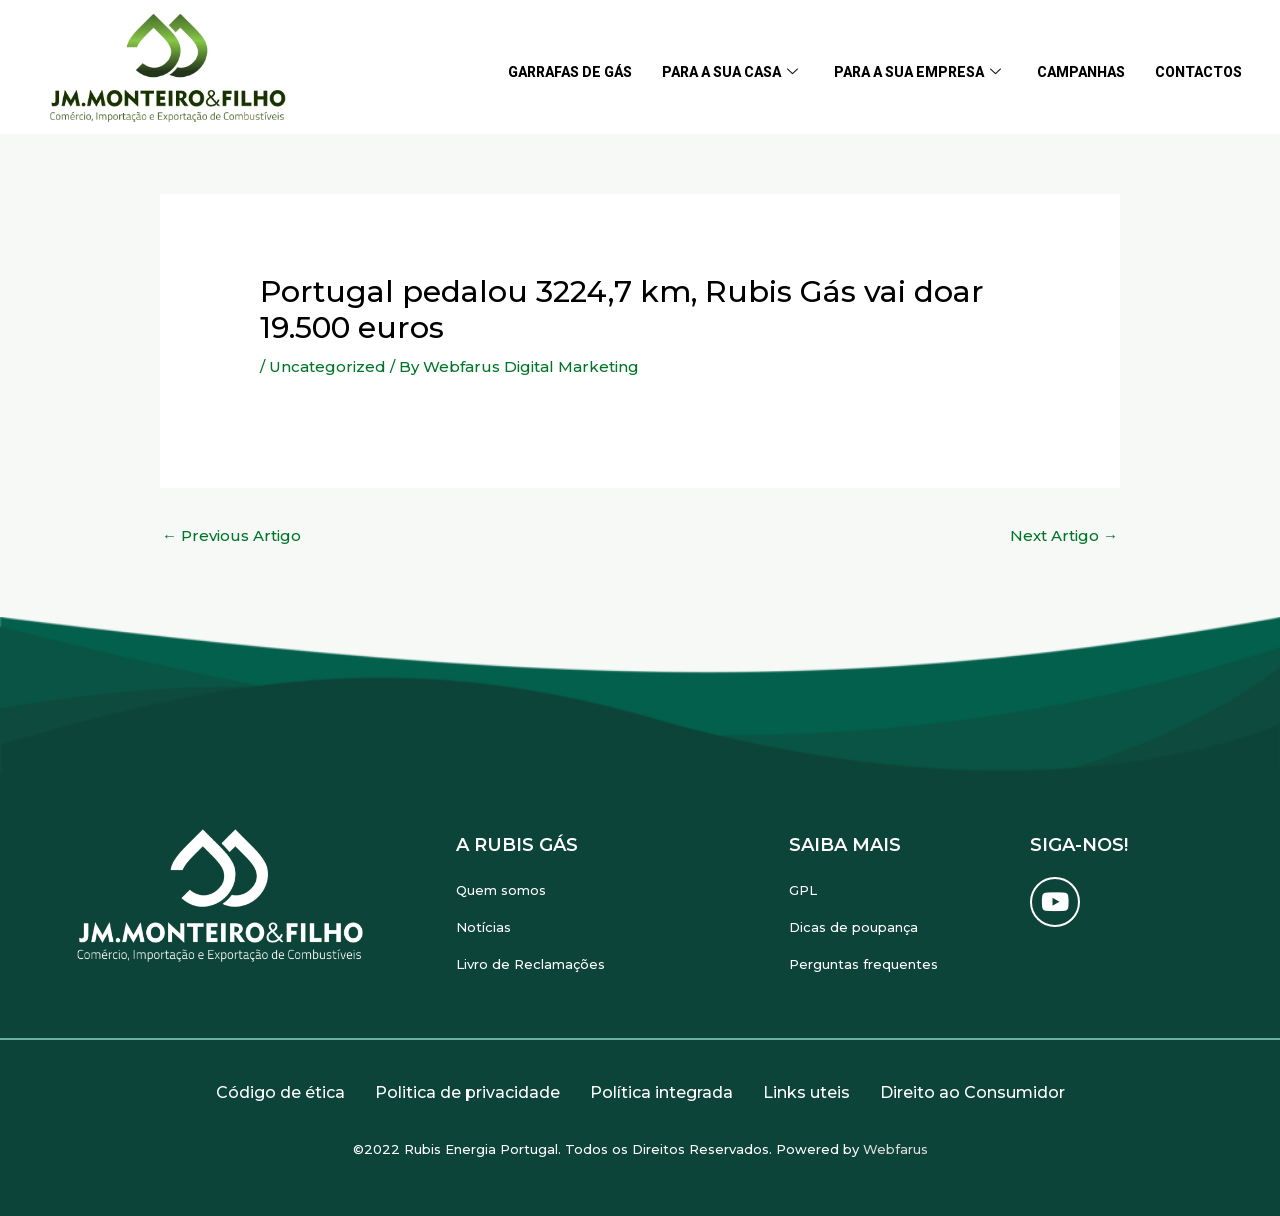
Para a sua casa (730, 72)
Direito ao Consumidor (972, 1092)
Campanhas (1081, 72)
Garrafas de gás (570, 72)
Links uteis (806, 1092)
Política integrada (661, 1092)
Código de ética (280, 1092)
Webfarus (895, 1149)
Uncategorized (327, 366)
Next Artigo (1064, 535)
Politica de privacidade (467, 1092)
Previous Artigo (231, 535)
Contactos (1198, 72)
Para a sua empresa (917, 72)
